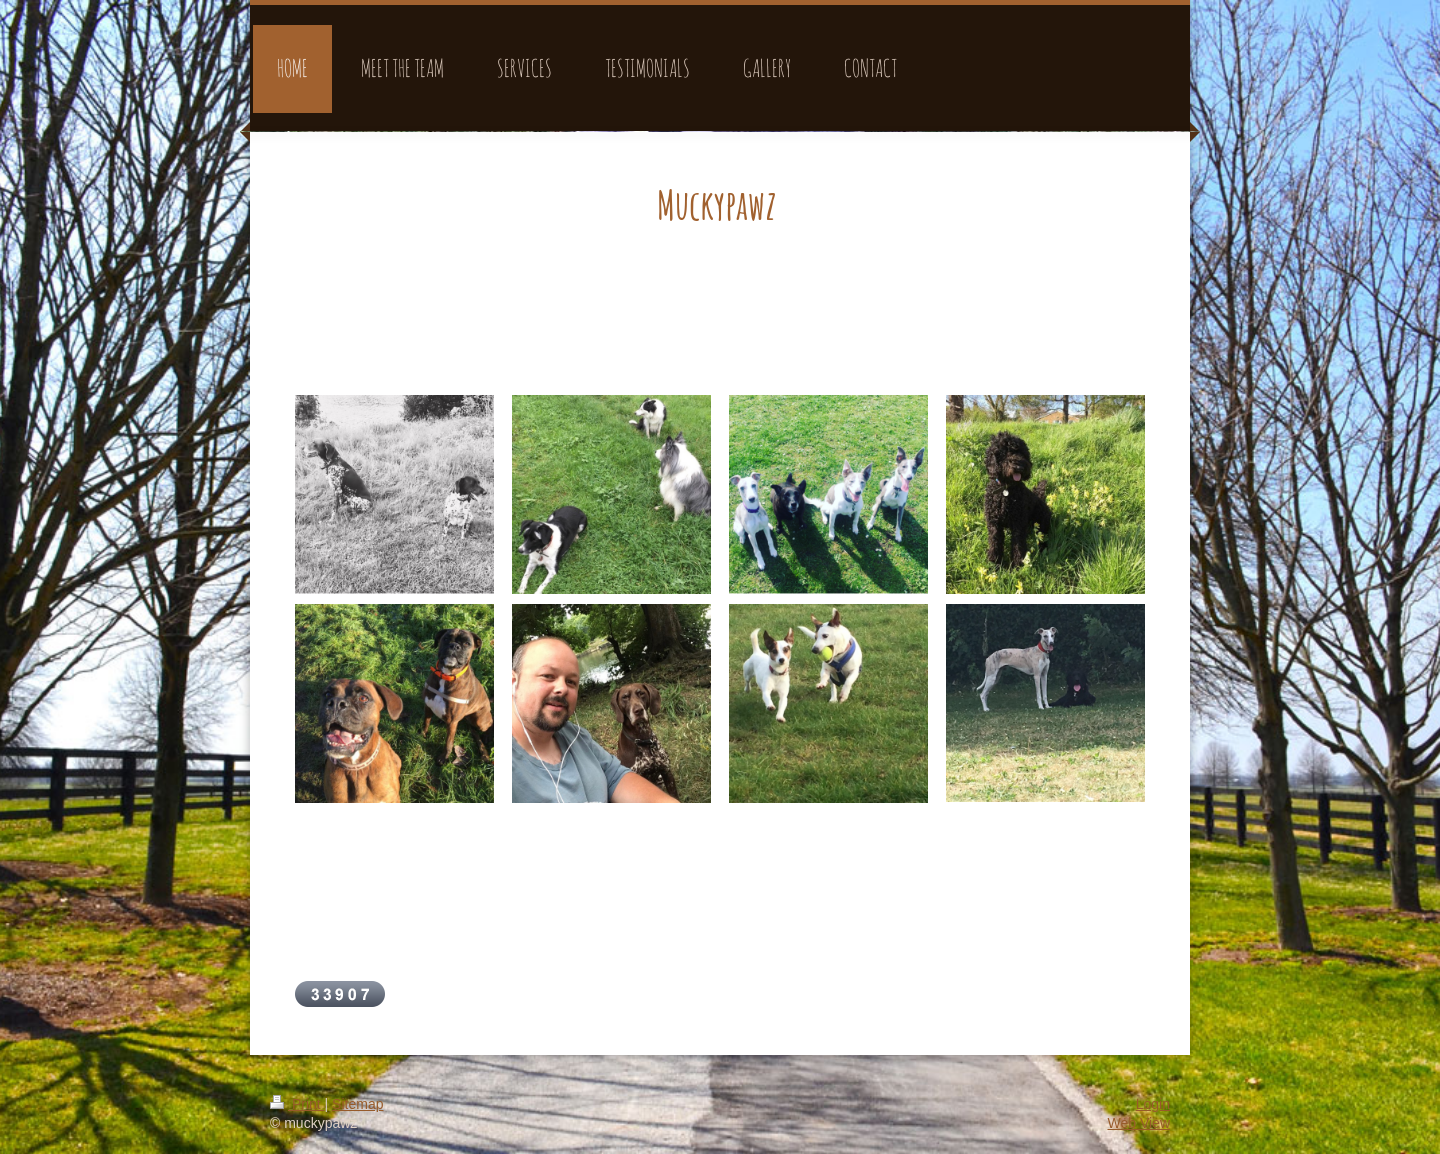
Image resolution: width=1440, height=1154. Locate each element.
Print (297, 1104)
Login (1153, 1104)
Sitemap (357, 1104)
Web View (1138, 1123)
